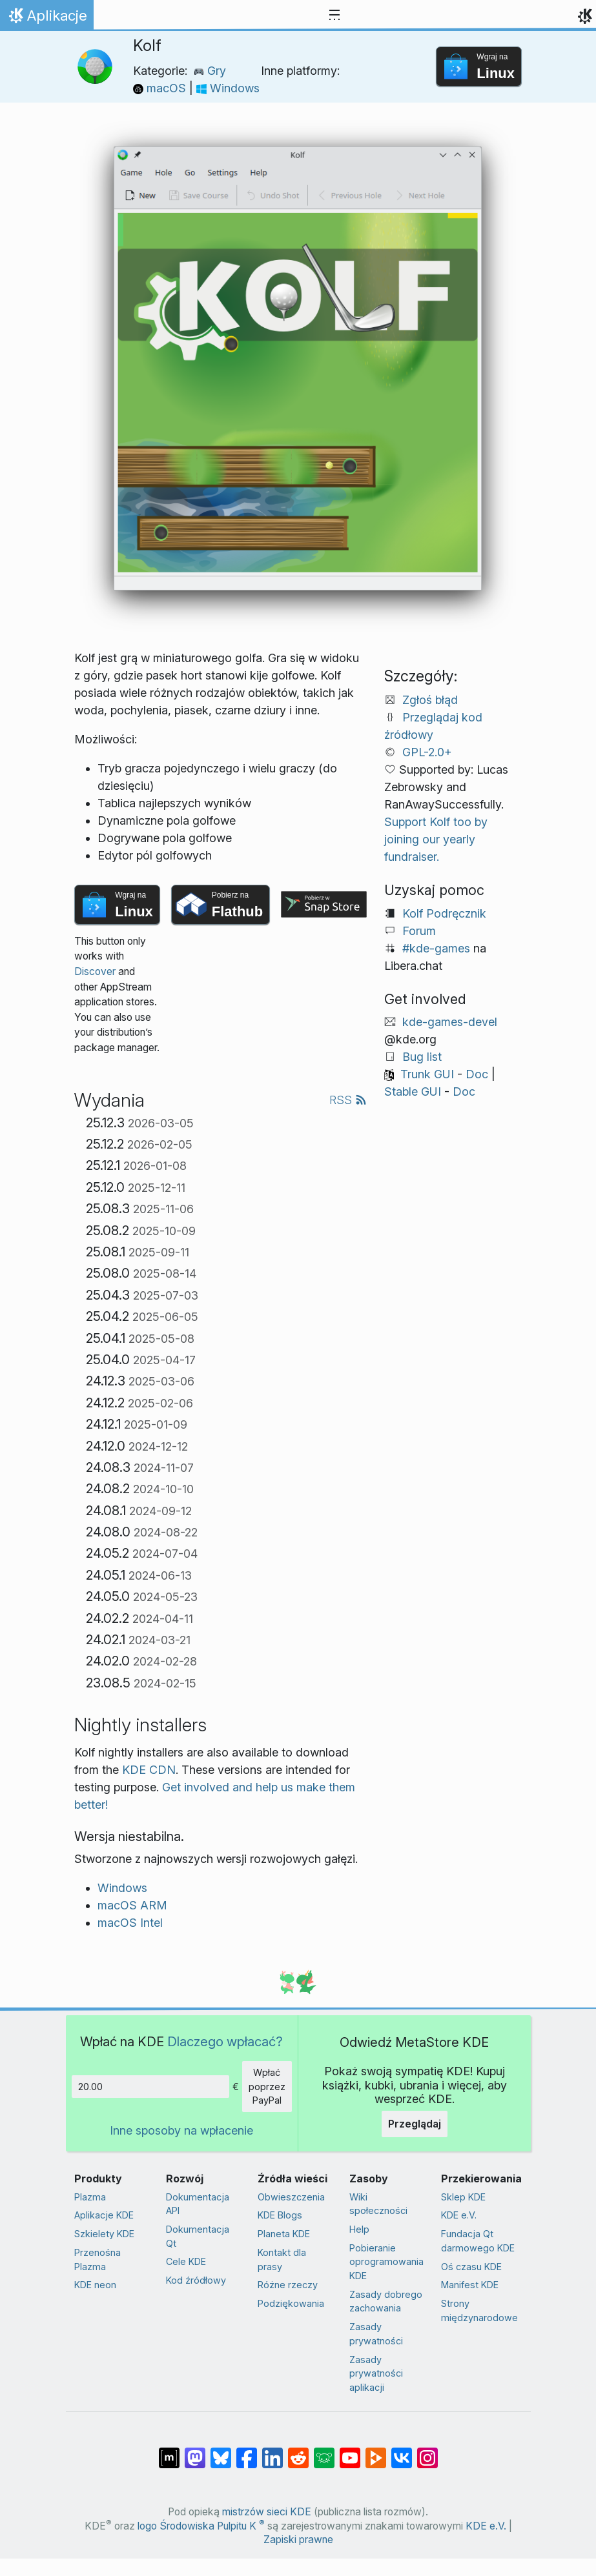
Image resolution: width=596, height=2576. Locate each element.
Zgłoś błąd (430, 700)
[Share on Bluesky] (221, 2451)
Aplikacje (50, 18)
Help (359, 2229)
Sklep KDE (463, 2196)
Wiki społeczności (378, 2204)
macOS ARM (132, 1905)
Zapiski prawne (298, 2539)
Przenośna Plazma (97, 2259)
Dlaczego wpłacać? (225, 2041)
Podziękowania (291, 2303)
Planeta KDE (284, 2233)
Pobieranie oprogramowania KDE (386, 2261)
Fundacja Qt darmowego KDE (478, 2240)
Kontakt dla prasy (282, 2259)
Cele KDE (186, 2261)
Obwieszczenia (291, 2196)
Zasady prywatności (376, 2333)
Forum (419, 931)
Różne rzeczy (288, 2284)
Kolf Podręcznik (444, 913)
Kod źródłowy (196, 2280)
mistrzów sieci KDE (266, 2512)
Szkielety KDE (104, 2233)
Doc (477, 1074)
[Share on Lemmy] (324, 2451)
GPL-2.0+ (427, 752)
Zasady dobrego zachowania (385, 2301)
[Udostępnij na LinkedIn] (272, 2451)
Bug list (422, 1056)
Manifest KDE (469, 2284)
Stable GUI (412, 1091)
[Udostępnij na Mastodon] (195, 2451)
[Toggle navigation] (334, 15)
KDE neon (95, 2284)
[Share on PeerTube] (375, 2451)
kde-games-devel (449, 1022)
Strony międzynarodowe (479, 2310)
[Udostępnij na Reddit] (298, 2451)
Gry (210, 70)
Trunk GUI (427, 1074)
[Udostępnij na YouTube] (350, 2451)
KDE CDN (149, 1769)
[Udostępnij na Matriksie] (169, 2451)
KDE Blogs (280, 2214)
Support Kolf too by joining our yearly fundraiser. (436, 839)
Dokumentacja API (197, 2204)
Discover (95, 971)
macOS (161, 88)
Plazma (90, 2196)
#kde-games (436, 948)
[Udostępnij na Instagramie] (427, 2451)
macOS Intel (130, 1922)
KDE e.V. (459, 2214)
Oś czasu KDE (471, 2266)
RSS (348, 1100)
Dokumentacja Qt (197, 2236)
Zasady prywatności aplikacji (376, 2373)
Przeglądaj (414, 2123)
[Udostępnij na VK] (401, 2451)
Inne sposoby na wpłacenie (181, 2130)
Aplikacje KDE (104, 2214)
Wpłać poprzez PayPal (267, 2086)
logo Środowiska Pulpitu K (201, 2526)
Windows (228, 88)
